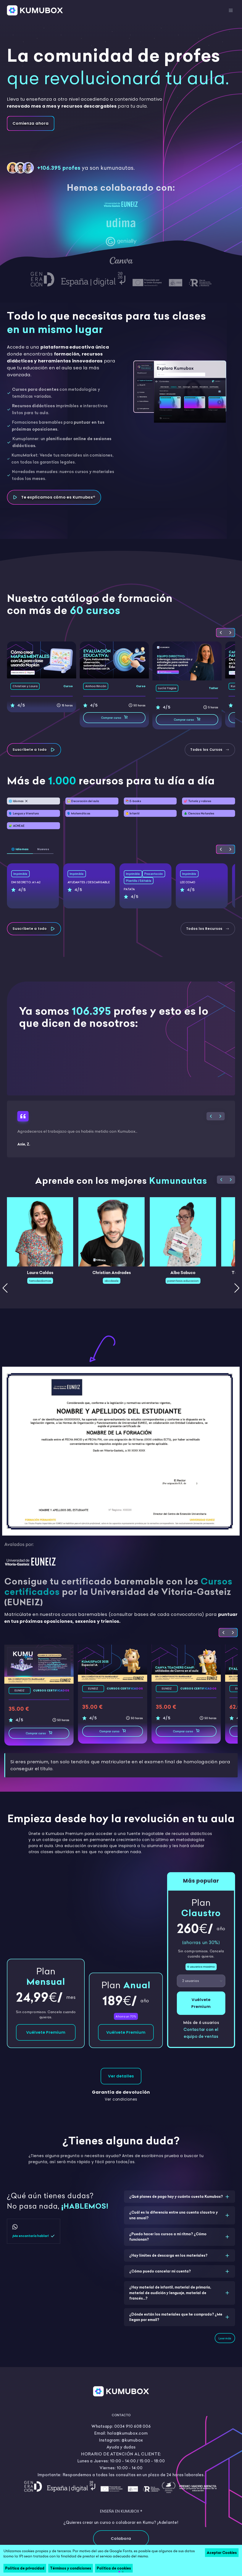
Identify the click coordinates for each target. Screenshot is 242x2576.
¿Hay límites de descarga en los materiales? (179, 2255)
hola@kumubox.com (127, 2433)
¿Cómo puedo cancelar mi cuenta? (179, 2271)
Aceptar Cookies (222, 2552)
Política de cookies (114, 2568)
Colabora (121, 2538)
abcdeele (112, 1281)
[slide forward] (230, 632)
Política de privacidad (24, 2568)
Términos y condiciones (70, 2568)
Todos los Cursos (209, 749)
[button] (119, 2572)
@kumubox (132, 2440)
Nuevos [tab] (43, 849)
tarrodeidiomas (40, 1281)
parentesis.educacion (183, 1281)
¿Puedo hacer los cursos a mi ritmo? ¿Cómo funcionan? (179, 2237)
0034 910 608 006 (132, 2426)
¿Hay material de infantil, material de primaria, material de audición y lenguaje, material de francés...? (179, 2292)
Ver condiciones (121, 2099)
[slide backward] (220, 632)
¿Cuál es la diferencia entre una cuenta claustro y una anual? (179, 2215)
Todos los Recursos (208, 928)
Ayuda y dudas (121, 2447)
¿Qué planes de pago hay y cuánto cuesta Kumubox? (179, 2196)
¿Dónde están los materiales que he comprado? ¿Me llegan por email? (179, 2317)
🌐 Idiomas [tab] (20, 849)
